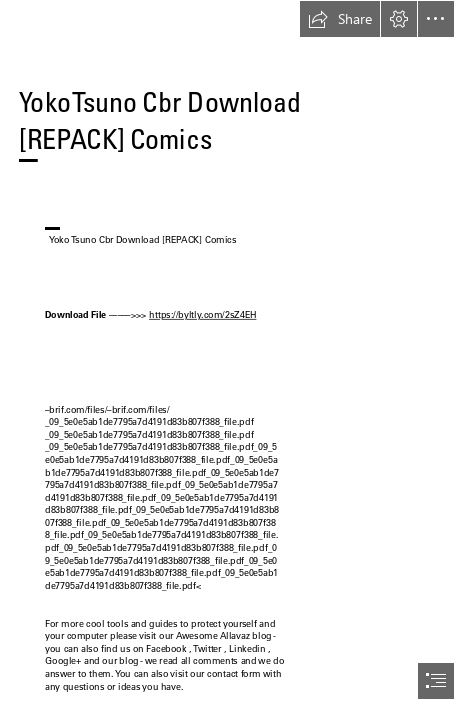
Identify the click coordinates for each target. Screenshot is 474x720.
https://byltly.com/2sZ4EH (202, 314)
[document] (237, 360)
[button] (340, 19)
